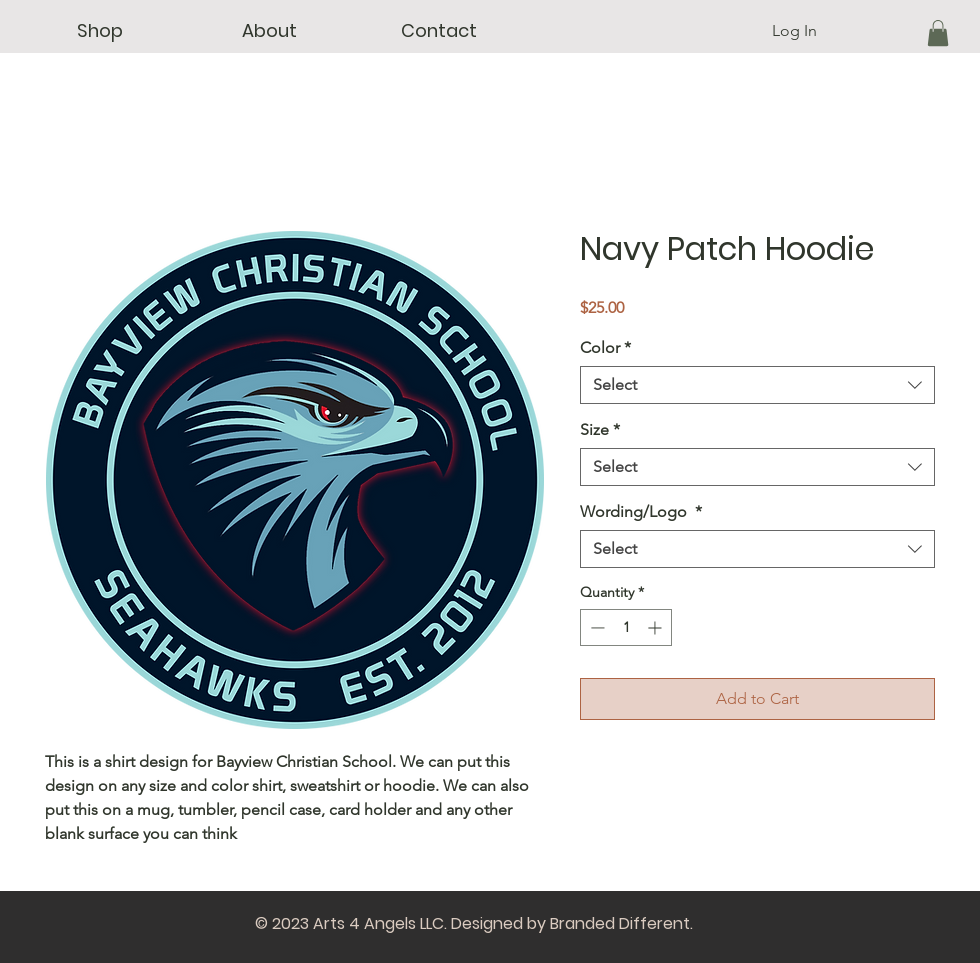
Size (600, 429)
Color (605, 347)
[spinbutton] (626, 627)
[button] (100, 31)
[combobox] (757, 385)
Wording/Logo (641, 511)
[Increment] (656, 627)
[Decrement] (595, 627)
